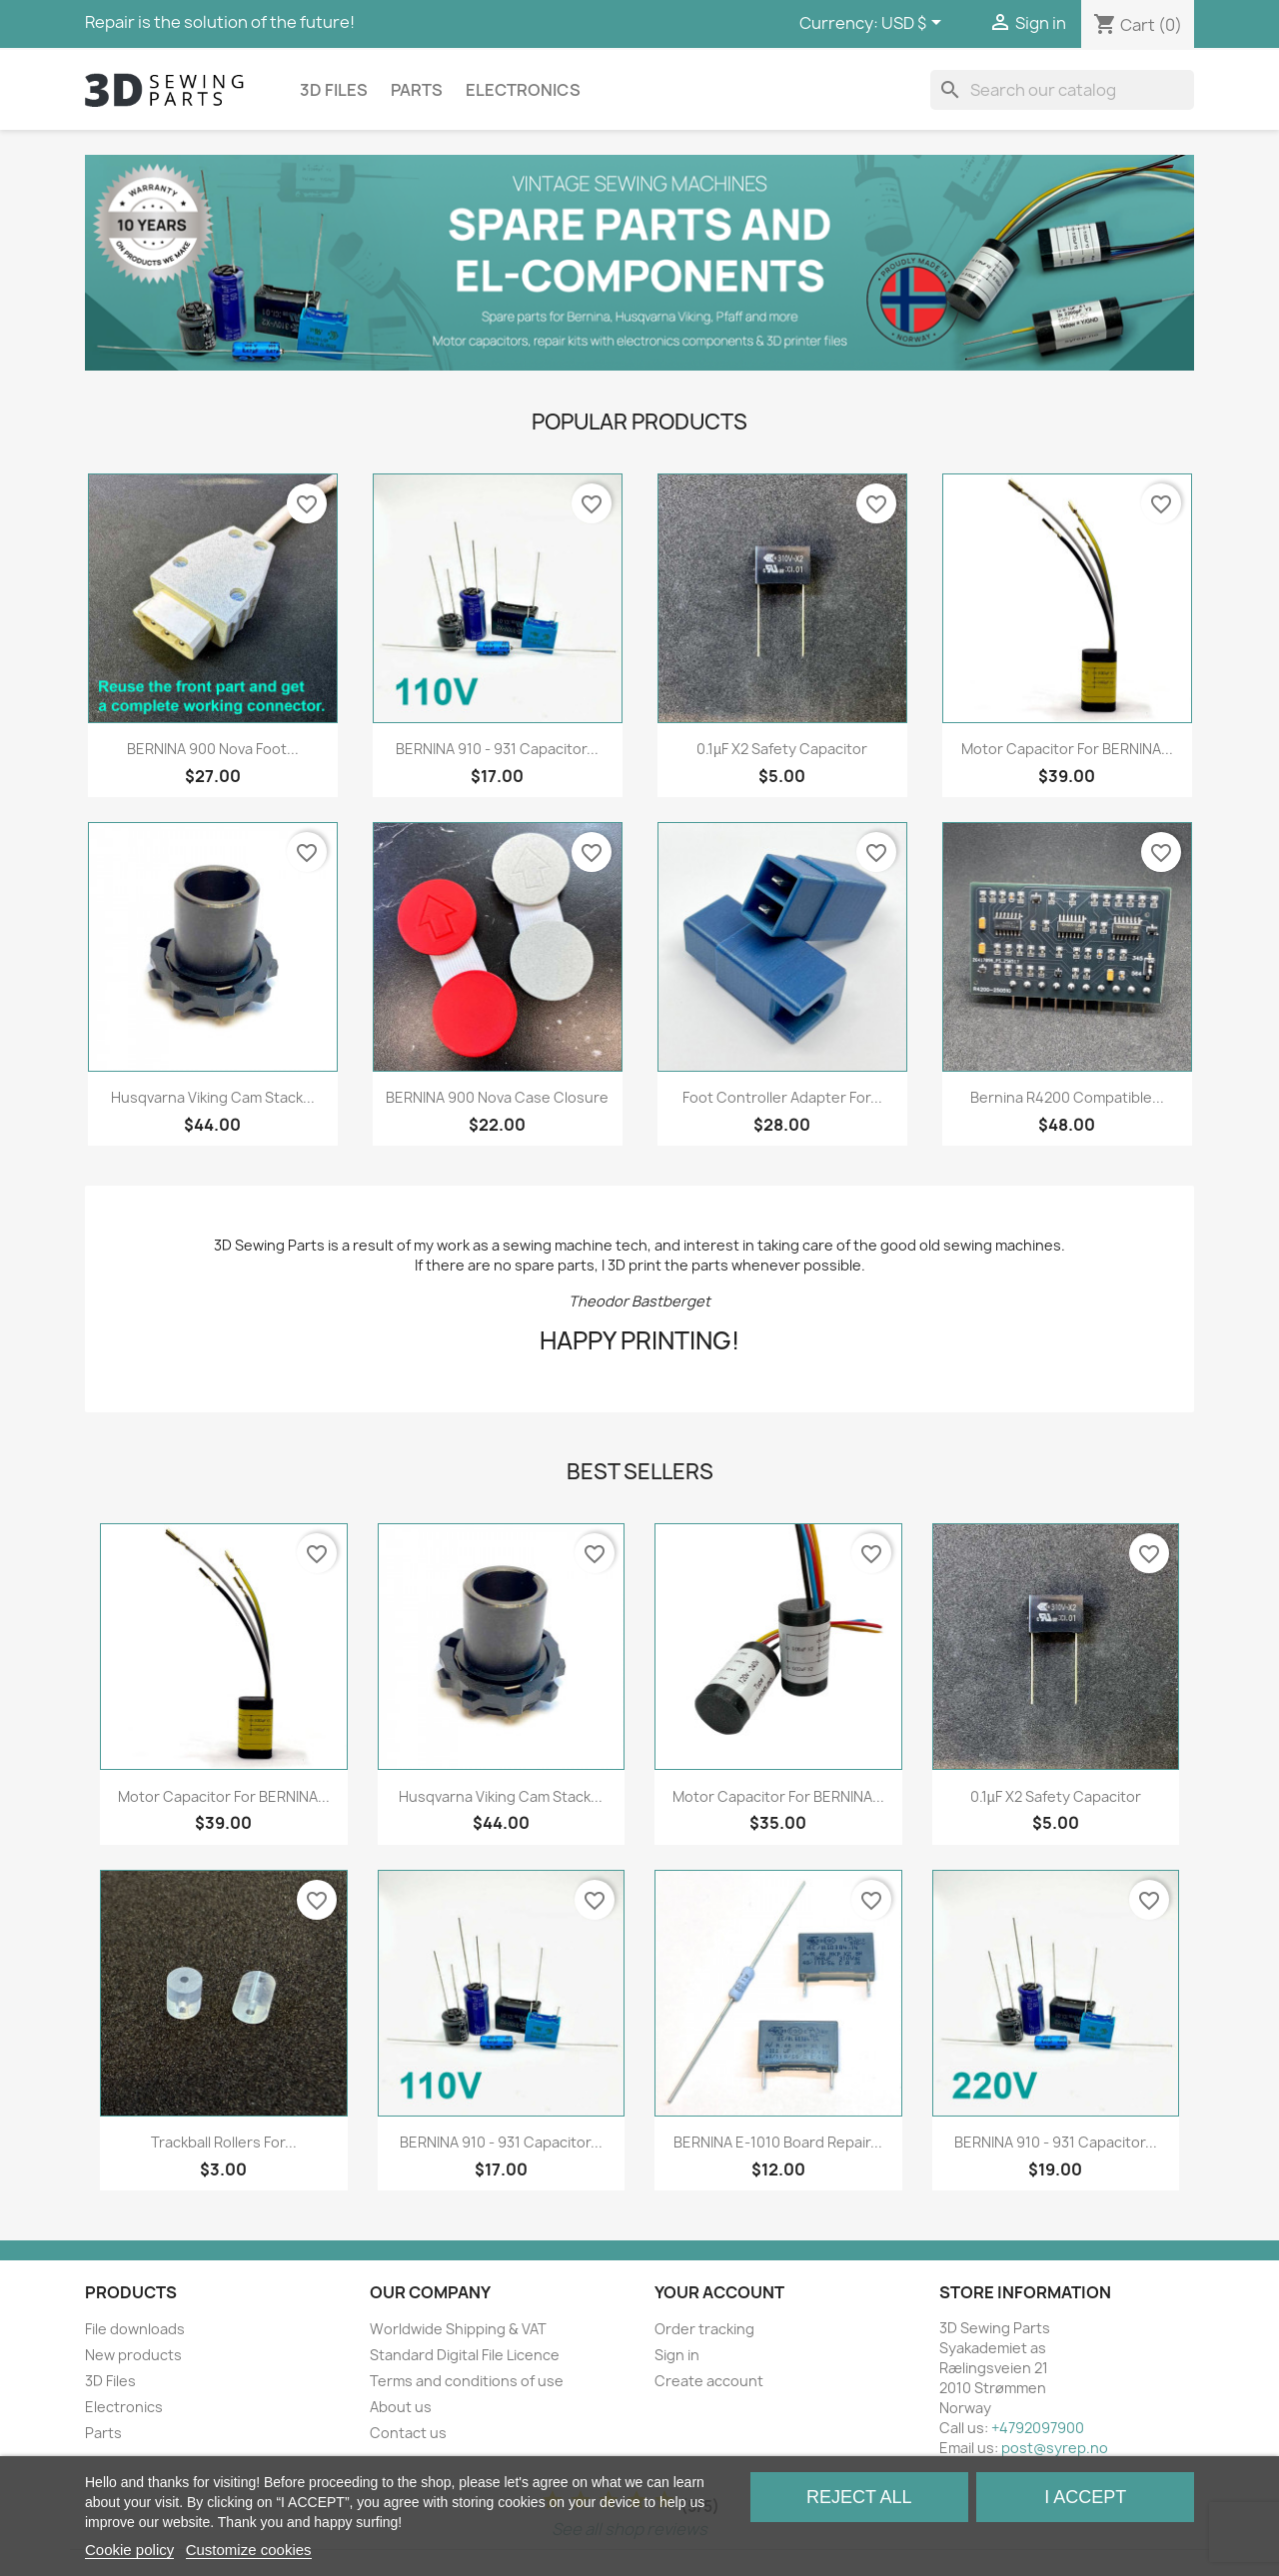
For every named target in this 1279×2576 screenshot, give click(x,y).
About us (401, 2406)
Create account (708, 2380)
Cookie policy (129, 2549)
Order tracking (704, 2328)
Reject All (859, 2497)
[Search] (1062, 90)
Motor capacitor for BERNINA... (1067, 748)
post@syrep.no (1054, 2447)
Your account (719, 2292)
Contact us (408, 2432)
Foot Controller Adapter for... (782, 1097)
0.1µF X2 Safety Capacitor (781, 748)
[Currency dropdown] (914, 24)
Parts (417, 90)
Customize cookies (249, 2549)
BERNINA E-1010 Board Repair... (777, 2142)
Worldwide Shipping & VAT (458, 2328)
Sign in (676, 2354)
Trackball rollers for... (224, 2142)
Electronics (523, 90)
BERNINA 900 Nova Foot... (213, 748)
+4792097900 (1037, 2427)
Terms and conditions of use (467, 2380)
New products (133, 2354)
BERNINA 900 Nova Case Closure (497, 1097)
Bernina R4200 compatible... (1067, 1097)
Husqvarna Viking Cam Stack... (213, 1097)
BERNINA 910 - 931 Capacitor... (497, 748)
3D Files (334, 90)
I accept (1085, 2497)
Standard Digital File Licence (465, 2354)
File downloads (135, 2328)
